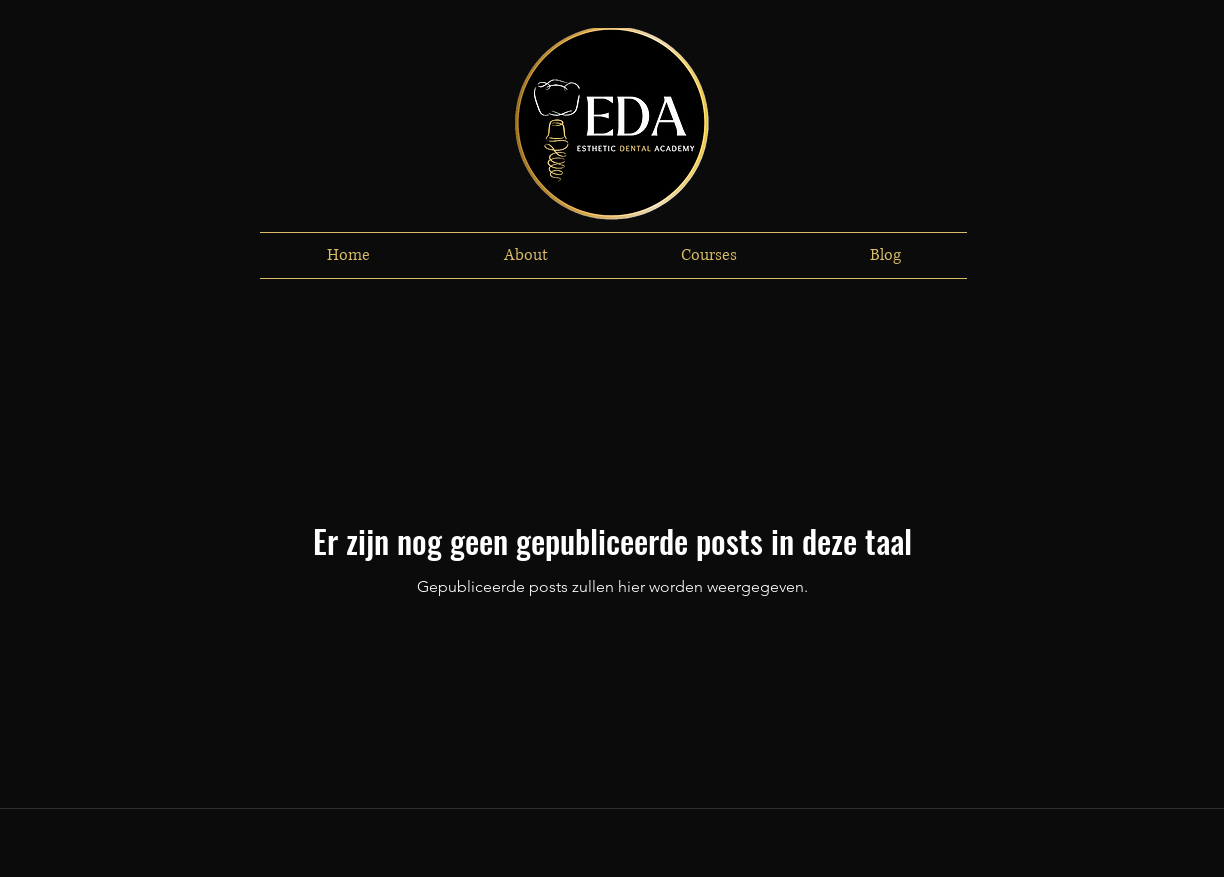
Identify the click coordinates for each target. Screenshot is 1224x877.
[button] (525, 255)
